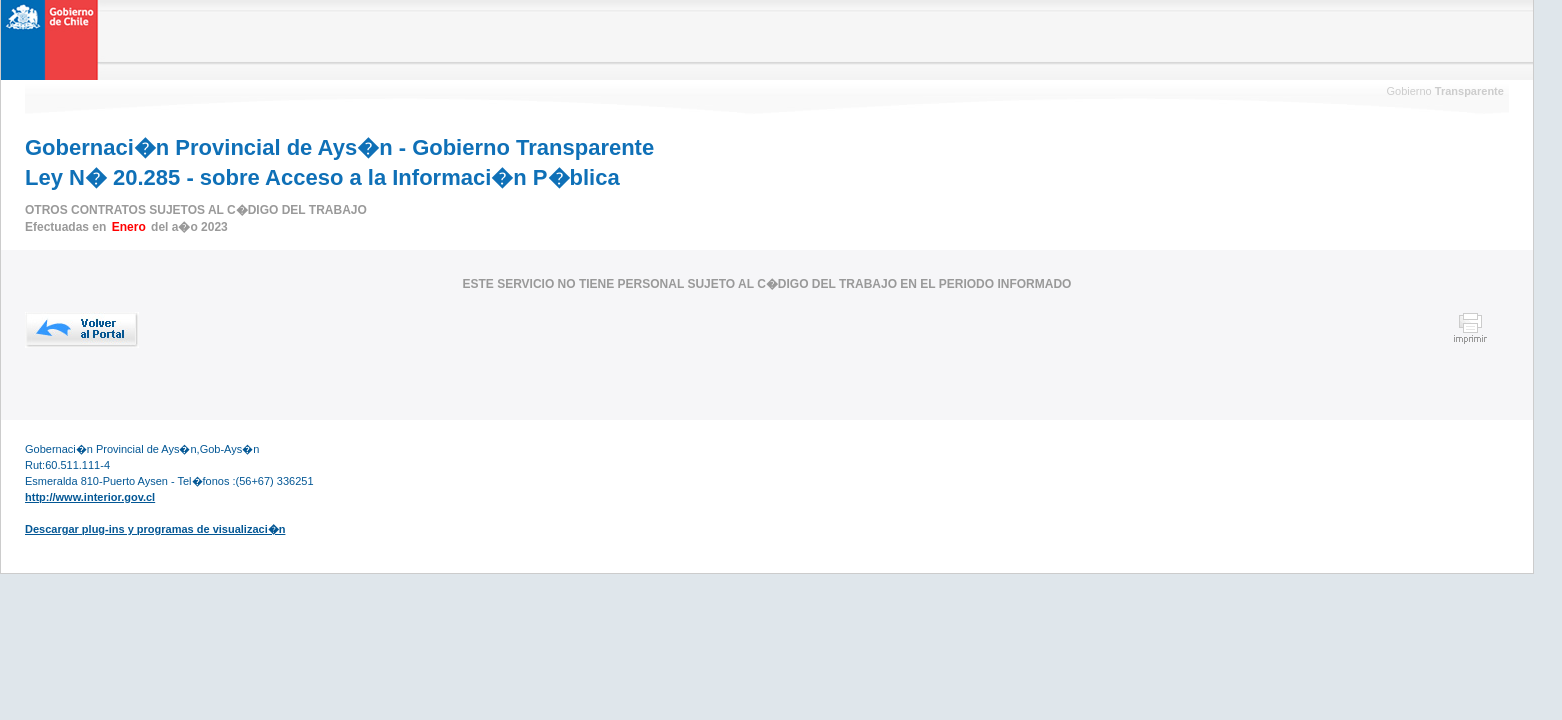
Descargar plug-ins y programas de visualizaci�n (155, 529)
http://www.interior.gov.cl (90, 497)
